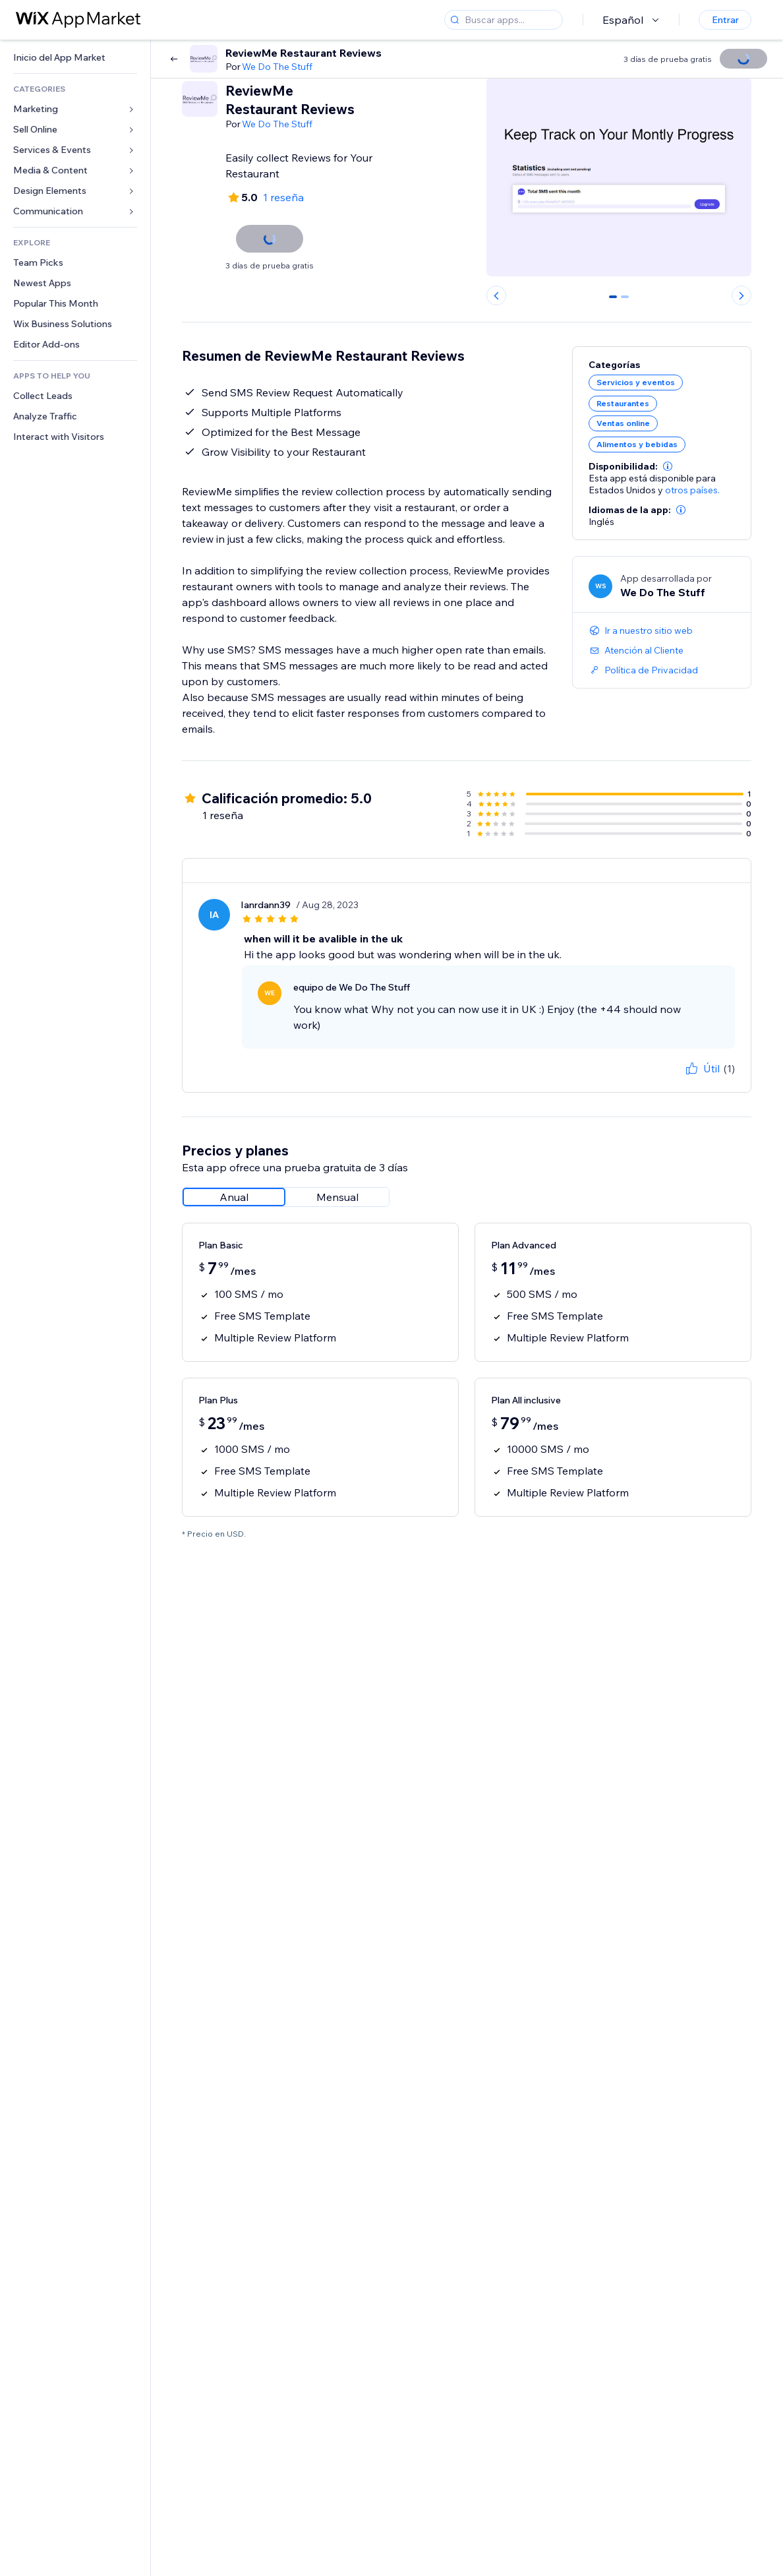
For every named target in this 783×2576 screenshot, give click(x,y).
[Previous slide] (496, 295)
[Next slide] (741, 295)
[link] (75, 57)
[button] (668, 466)
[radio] (234, 1197)
